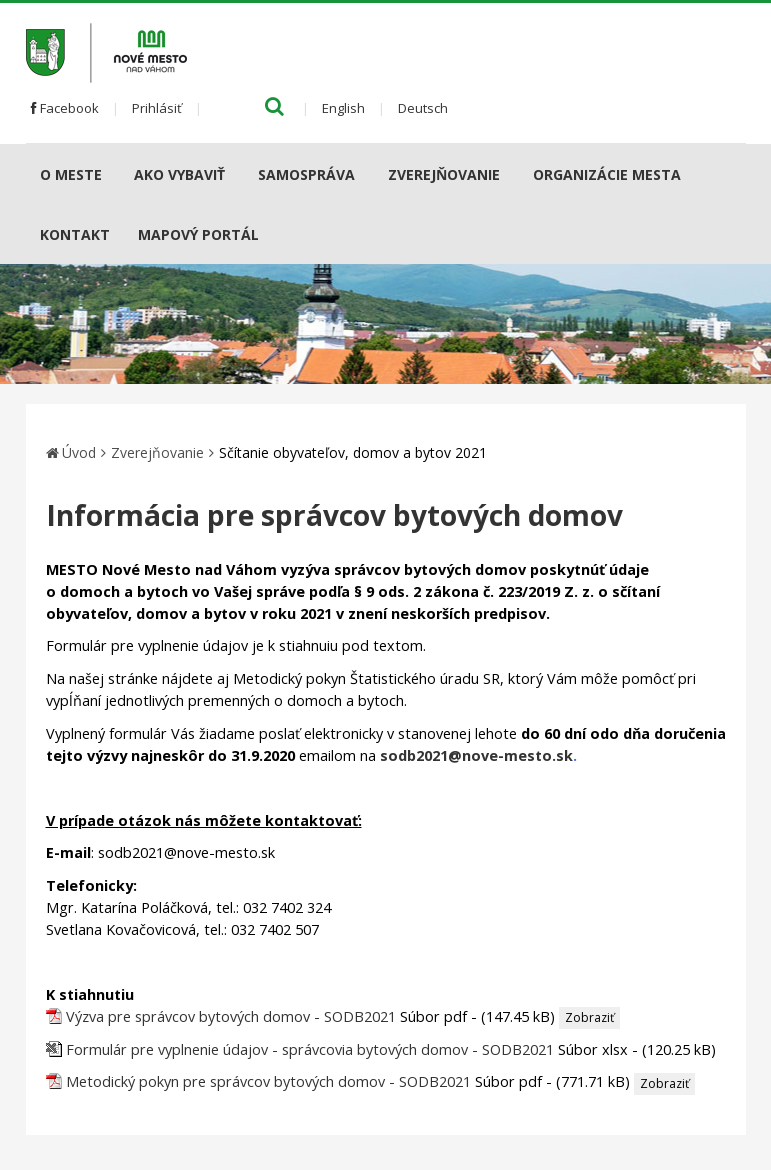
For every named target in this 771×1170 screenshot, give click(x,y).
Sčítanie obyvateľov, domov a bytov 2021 (353, 452)
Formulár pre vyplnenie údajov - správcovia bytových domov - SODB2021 (312, 1049)
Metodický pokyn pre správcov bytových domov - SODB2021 (268, 1081)
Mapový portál (198, 234)
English (343, 108)
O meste (71, 174)
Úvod (79, 452)
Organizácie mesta (607, 174)
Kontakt (75, 234)
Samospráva (306, 174)
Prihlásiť (157, 108)
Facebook (65, 108)
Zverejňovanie (444, 174)
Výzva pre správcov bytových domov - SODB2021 (231, 1016)
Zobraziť (589, 1017)
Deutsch (423, 108)
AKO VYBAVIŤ (179, 174)
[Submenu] (109, 174)
